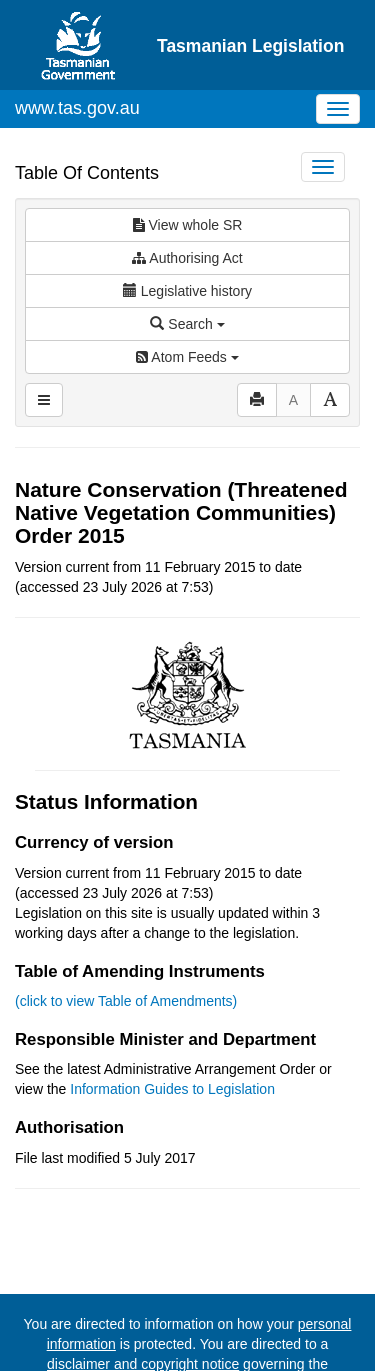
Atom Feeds (187, 357)
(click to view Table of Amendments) (126, 1001)
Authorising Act (187, 258)
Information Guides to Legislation (172, 1089)
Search (187, 324)
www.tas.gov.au (77, 108)
